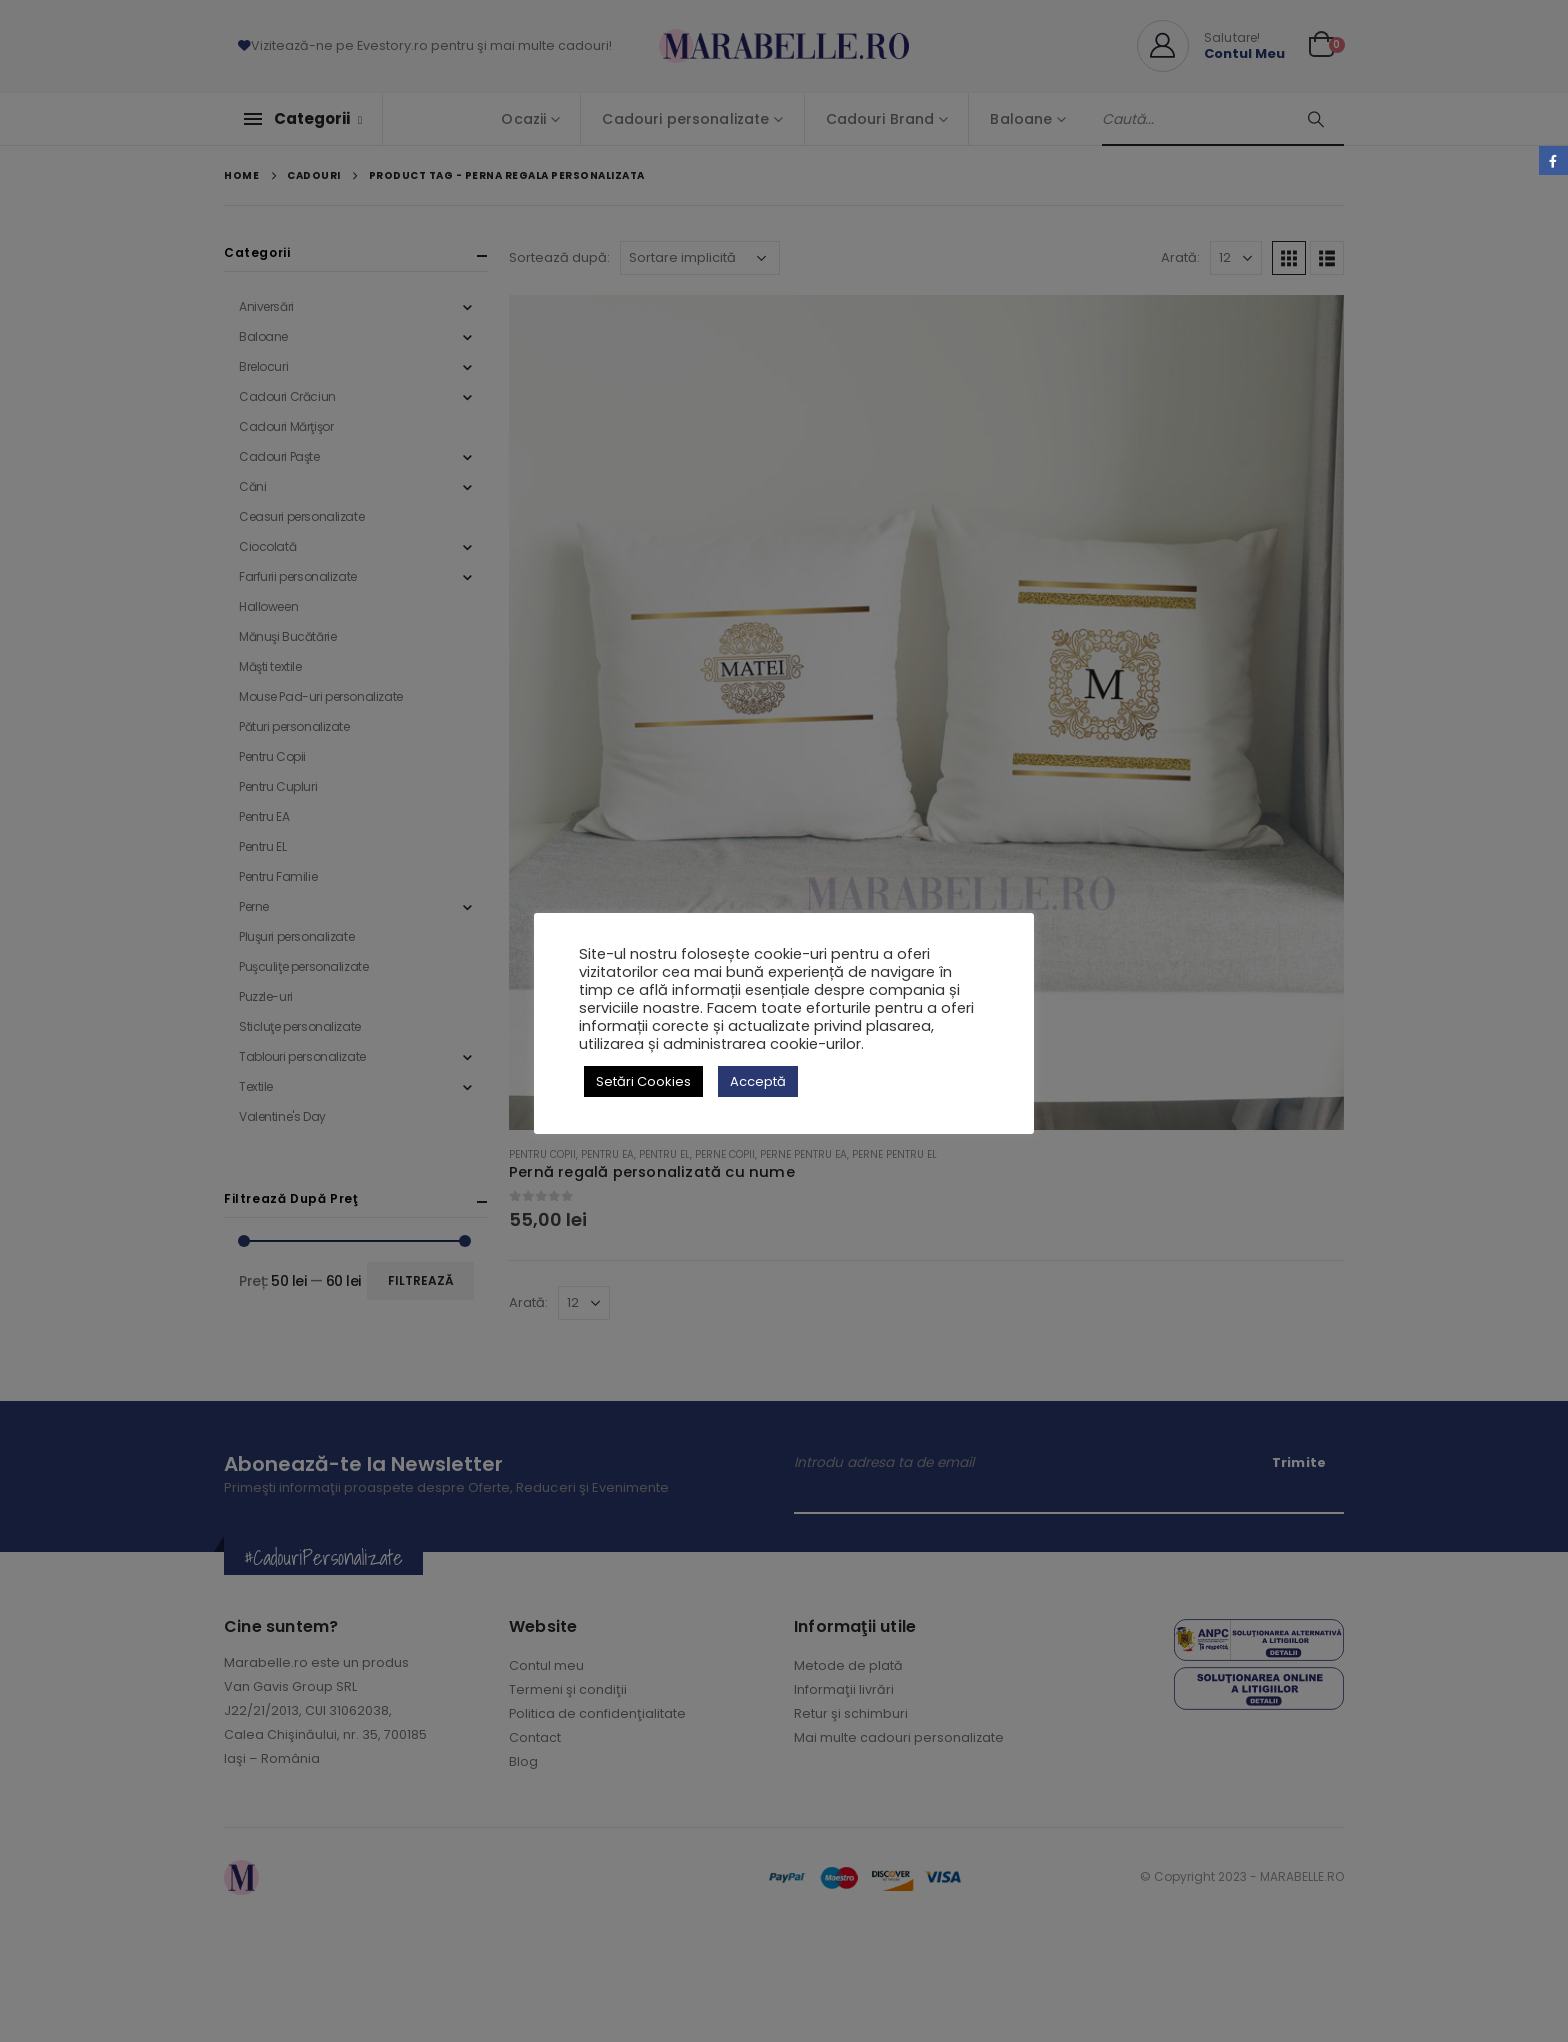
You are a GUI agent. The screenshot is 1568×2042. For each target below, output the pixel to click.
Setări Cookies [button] (643, 1081)
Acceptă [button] (758, 1081)
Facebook (1553, 160)
